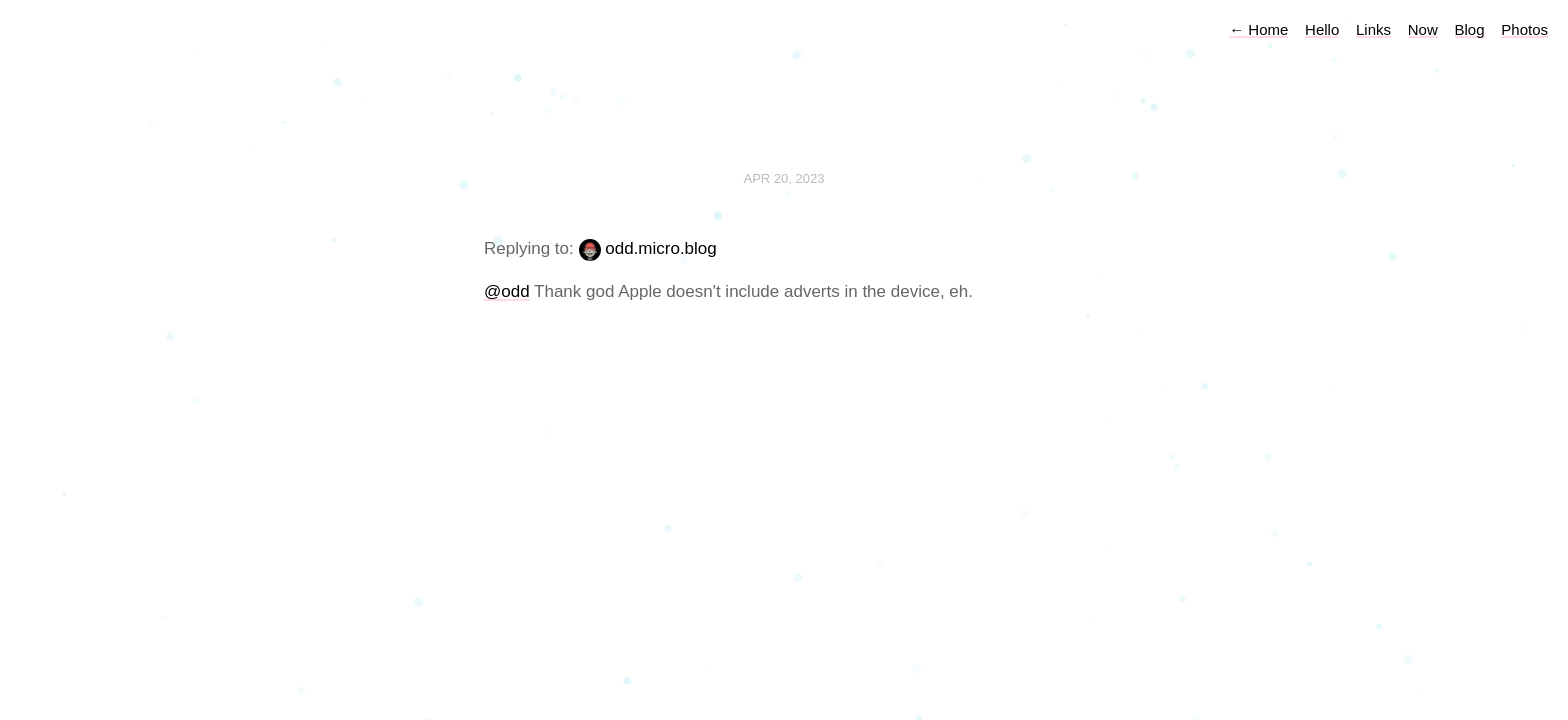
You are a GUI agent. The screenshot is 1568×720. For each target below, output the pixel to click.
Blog (1470, 29)
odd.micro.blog (661, 248)
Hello (1322, 29)
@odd (507, 291)
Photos (1524, 29)
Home (1258, 29)
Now (1423, 29)
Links (1373, 29)
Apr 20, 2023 (784, 178)
